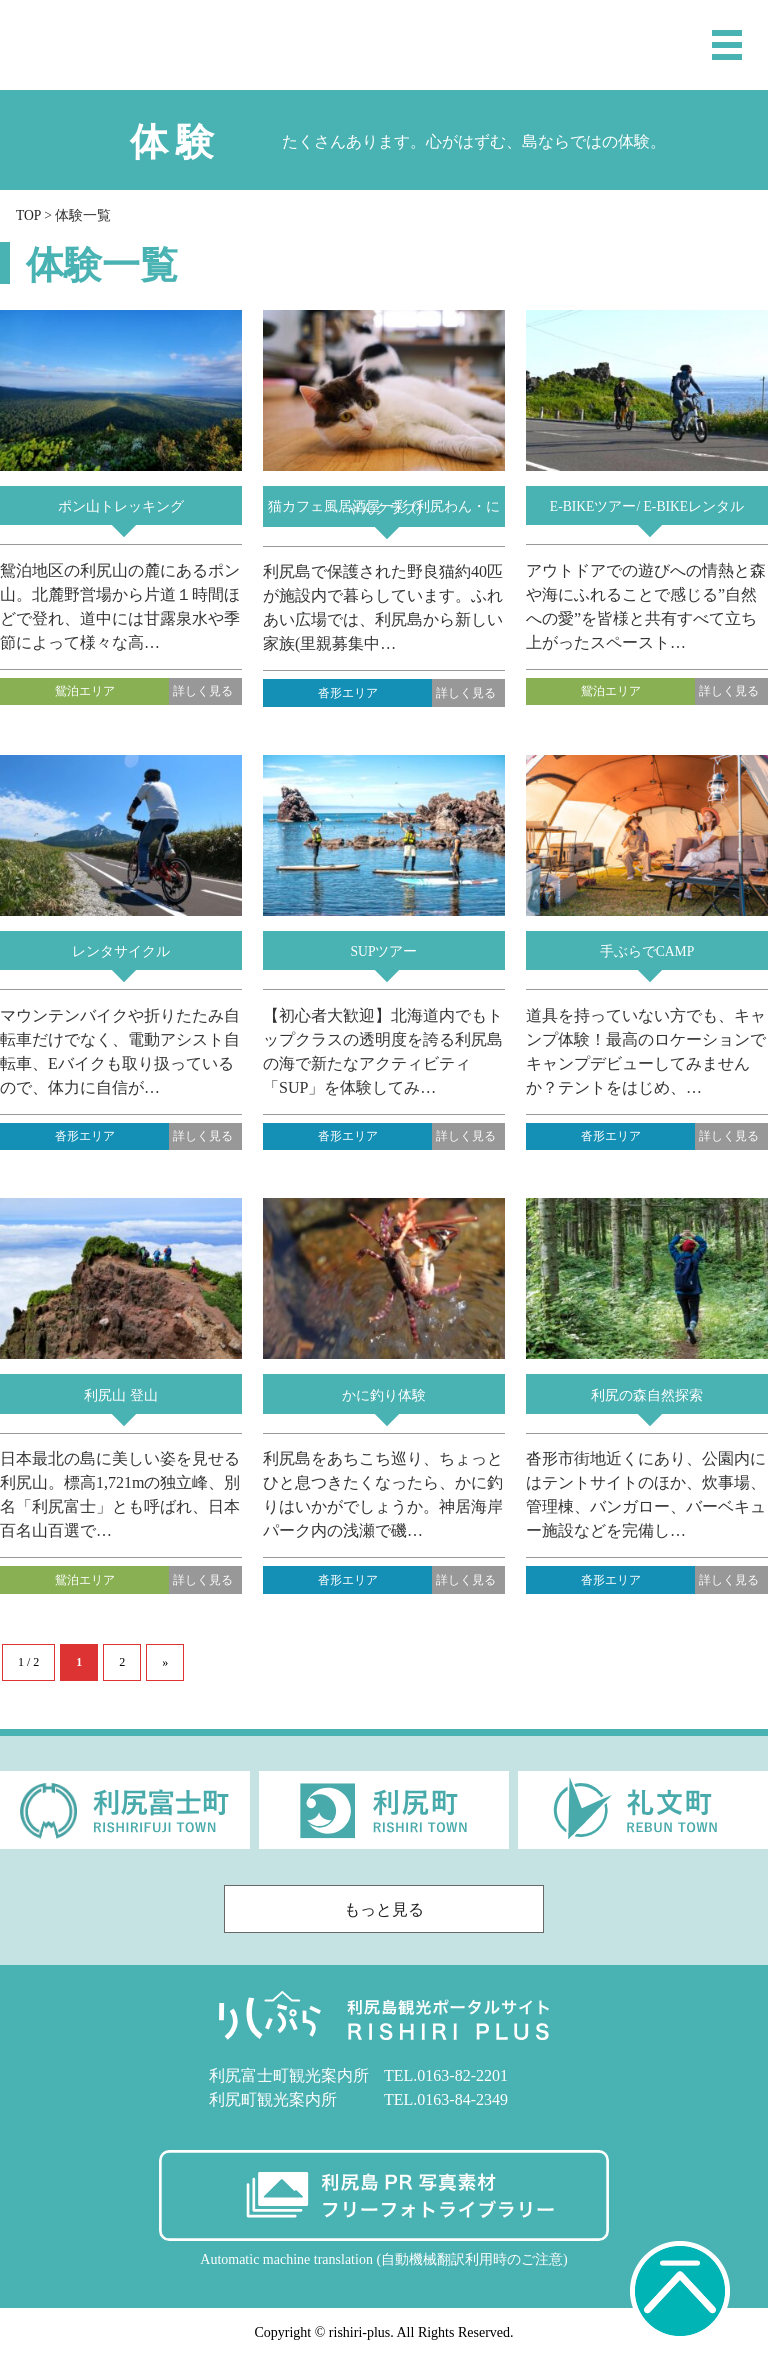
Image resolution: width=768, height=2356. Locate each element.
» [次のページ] (165, 1662)
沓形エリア (348, 693)
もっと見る (438, 1909)
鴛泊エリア (85, 691)
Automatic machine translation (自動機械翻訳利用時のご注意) (383, 2259)
